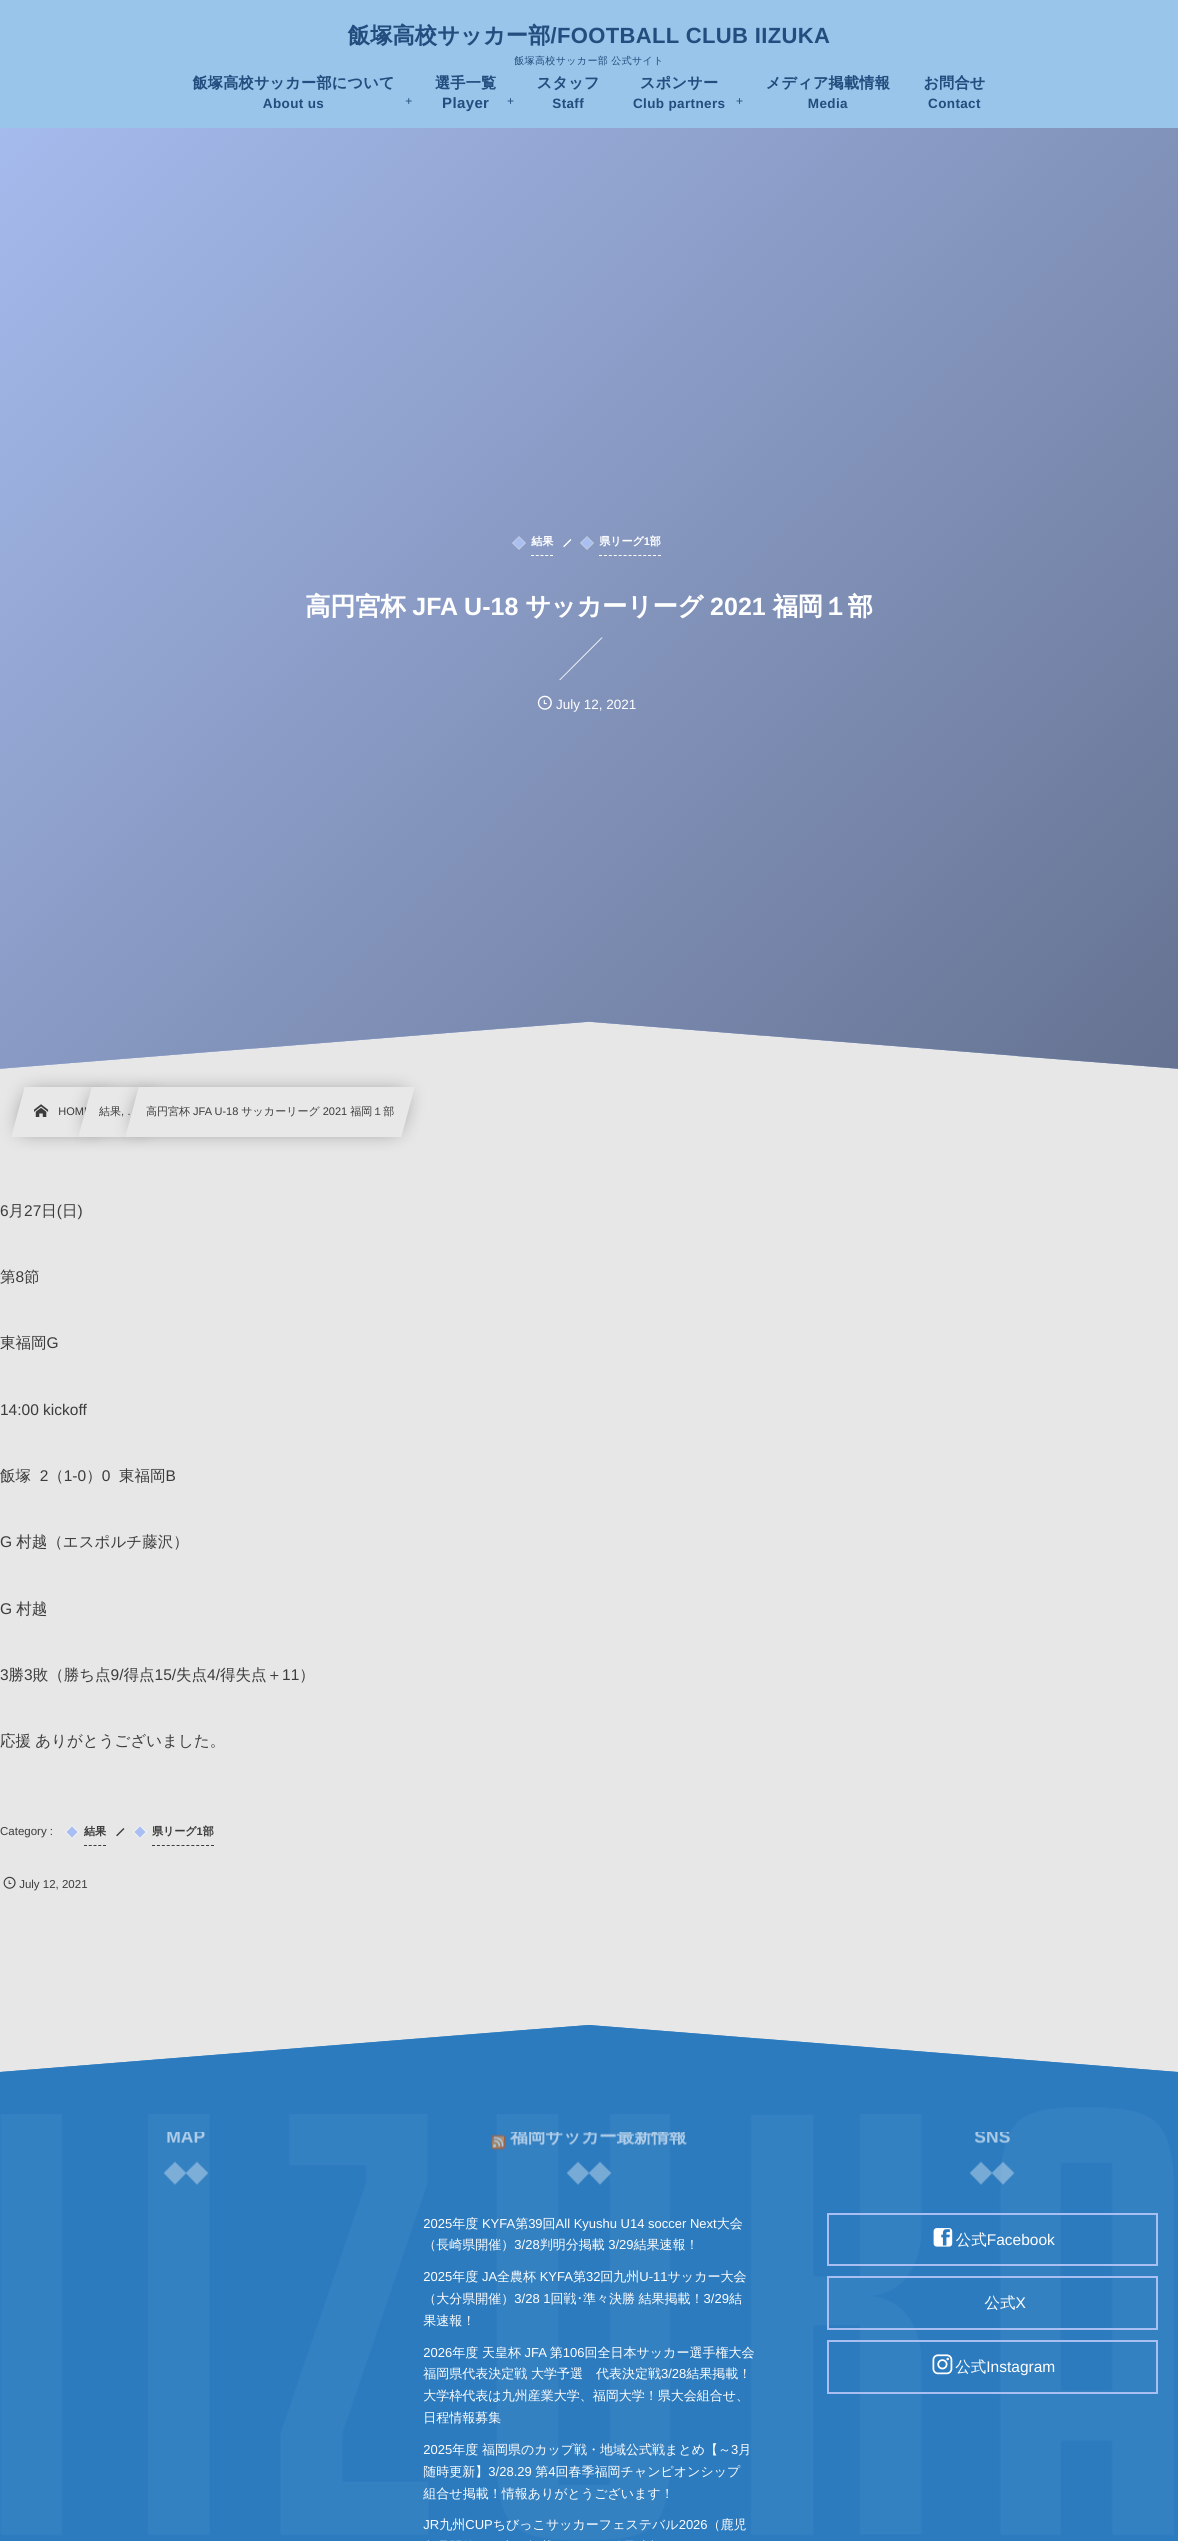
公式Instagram (1005, 2367)
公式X (1005, 2303)
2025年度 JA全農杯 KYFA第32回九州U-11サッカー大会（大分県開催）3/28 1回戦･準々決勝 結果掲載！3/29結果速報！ (584, 2298)
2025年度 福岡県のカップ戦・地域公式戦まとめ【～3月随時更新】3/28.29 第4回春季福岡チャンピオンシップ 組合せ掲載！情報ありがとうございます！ (587, 2471)
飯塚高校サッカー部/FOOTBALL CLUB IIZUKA (589, 36)
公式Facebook (1005, 2239)
